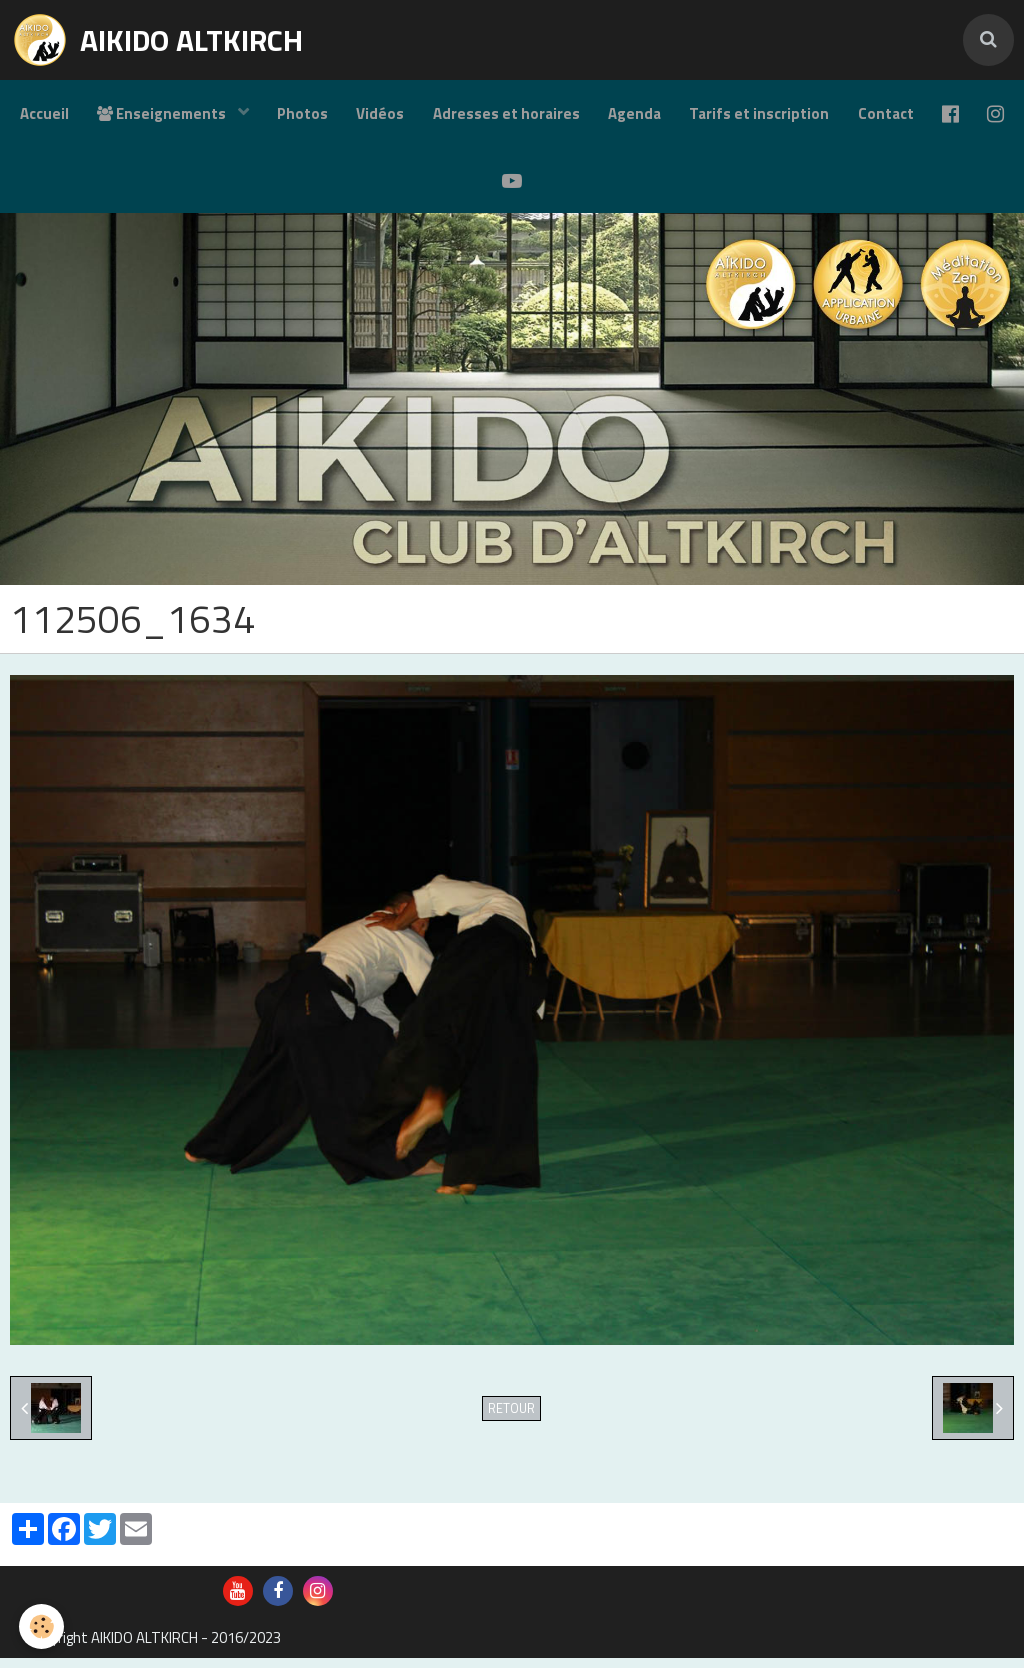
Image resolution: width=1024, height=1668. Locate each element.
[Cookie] (42, 1626)
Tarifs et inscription (785, 115)
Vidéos (401, 115)
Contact (913, 115)
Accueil (60, 115)
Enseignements (181, 115)
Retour (511, 1418)
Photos (321, 115)
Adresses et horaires (528, 115)
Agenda (658, 115)
